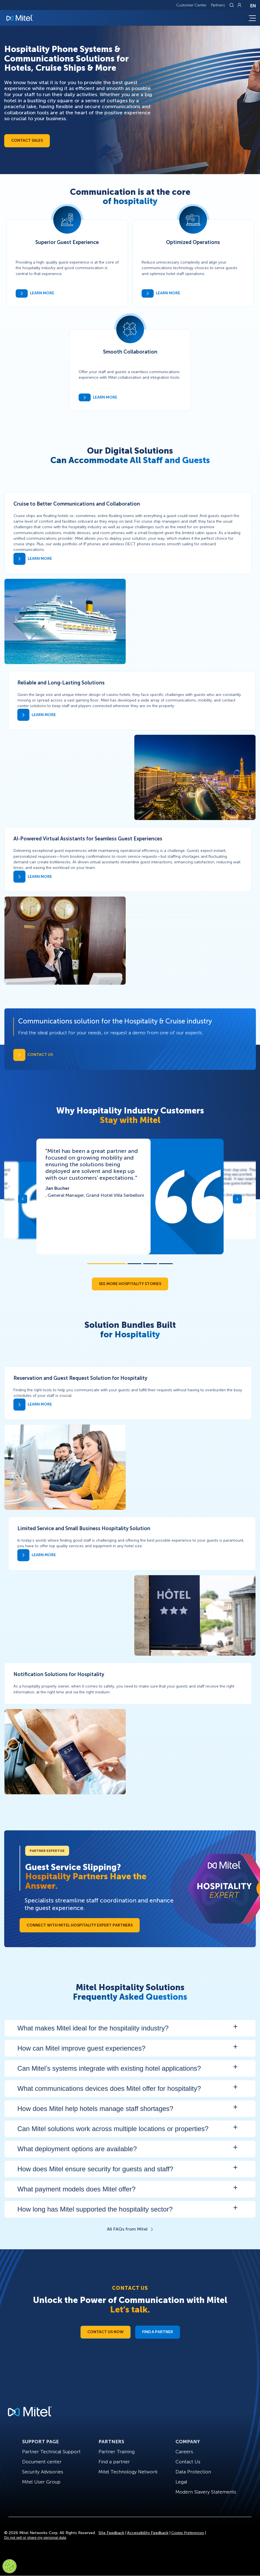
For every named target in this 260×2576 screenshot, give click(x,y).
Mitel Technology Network (128, 2472)
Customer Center (191, 5)
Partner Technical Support (51, 2451)
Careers (184, 2451)
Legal (181, 2482)
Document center (42, 2461)
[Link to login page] (239, 5)
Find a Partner (157, 2331)
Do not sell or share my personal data (35, 2537)
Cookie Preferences (187, 2533)
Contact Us (187, 2461)
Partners (218, 5)
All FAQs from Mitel (127, 2229)
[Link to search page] (232, 5)
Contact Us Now (105, 2331)
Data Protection (193, 2472)
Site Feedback (111, 2532)
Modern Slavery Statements (205, 2492)
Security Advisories (42, 2472)
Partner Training (117, 2451)
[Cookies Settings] (10, 2566)
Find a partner (114, 2461)
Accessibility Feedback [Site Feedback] (147, 2532)
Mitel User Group (41, 2482)
